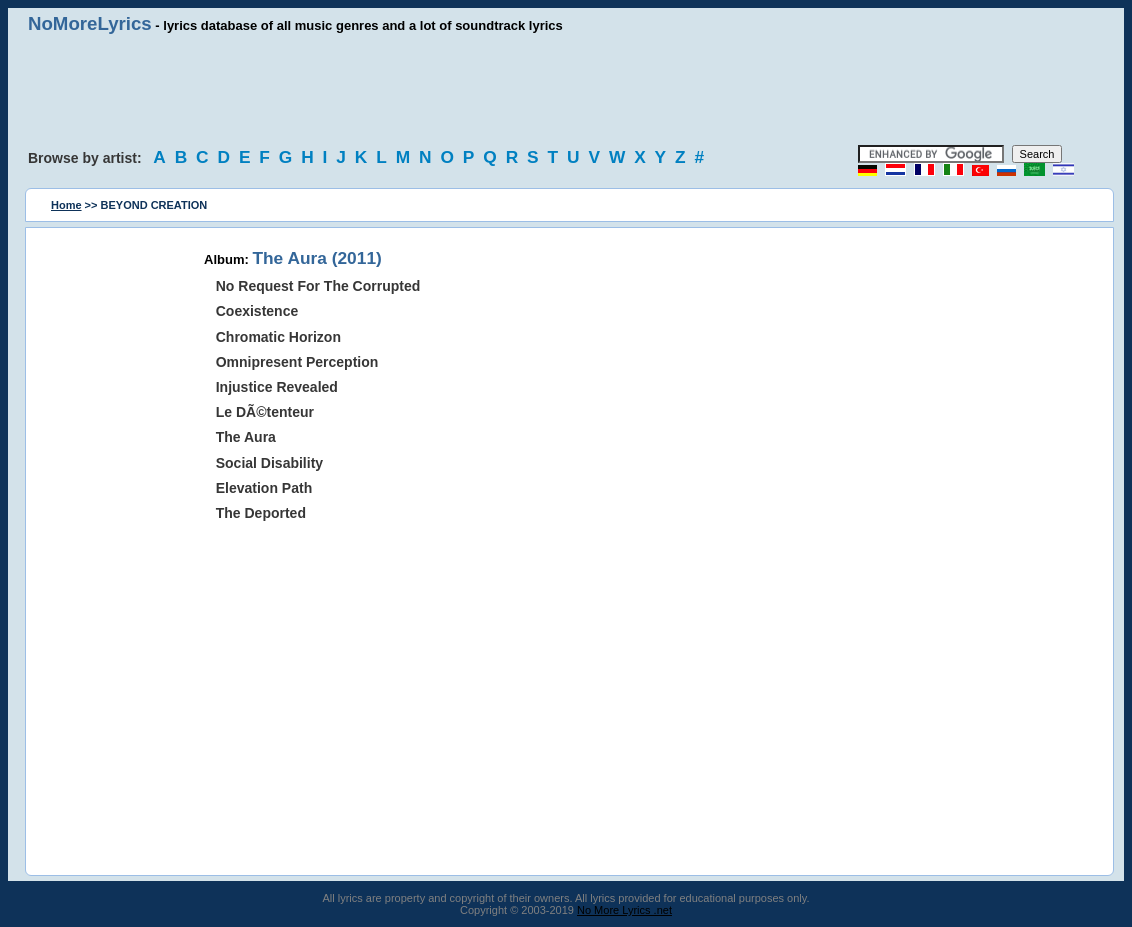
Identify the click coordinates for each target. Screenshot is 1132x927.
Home (66, 205)
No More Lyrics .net (624, 910)
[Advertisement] (566, 90)
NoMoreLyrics (90, 23)
